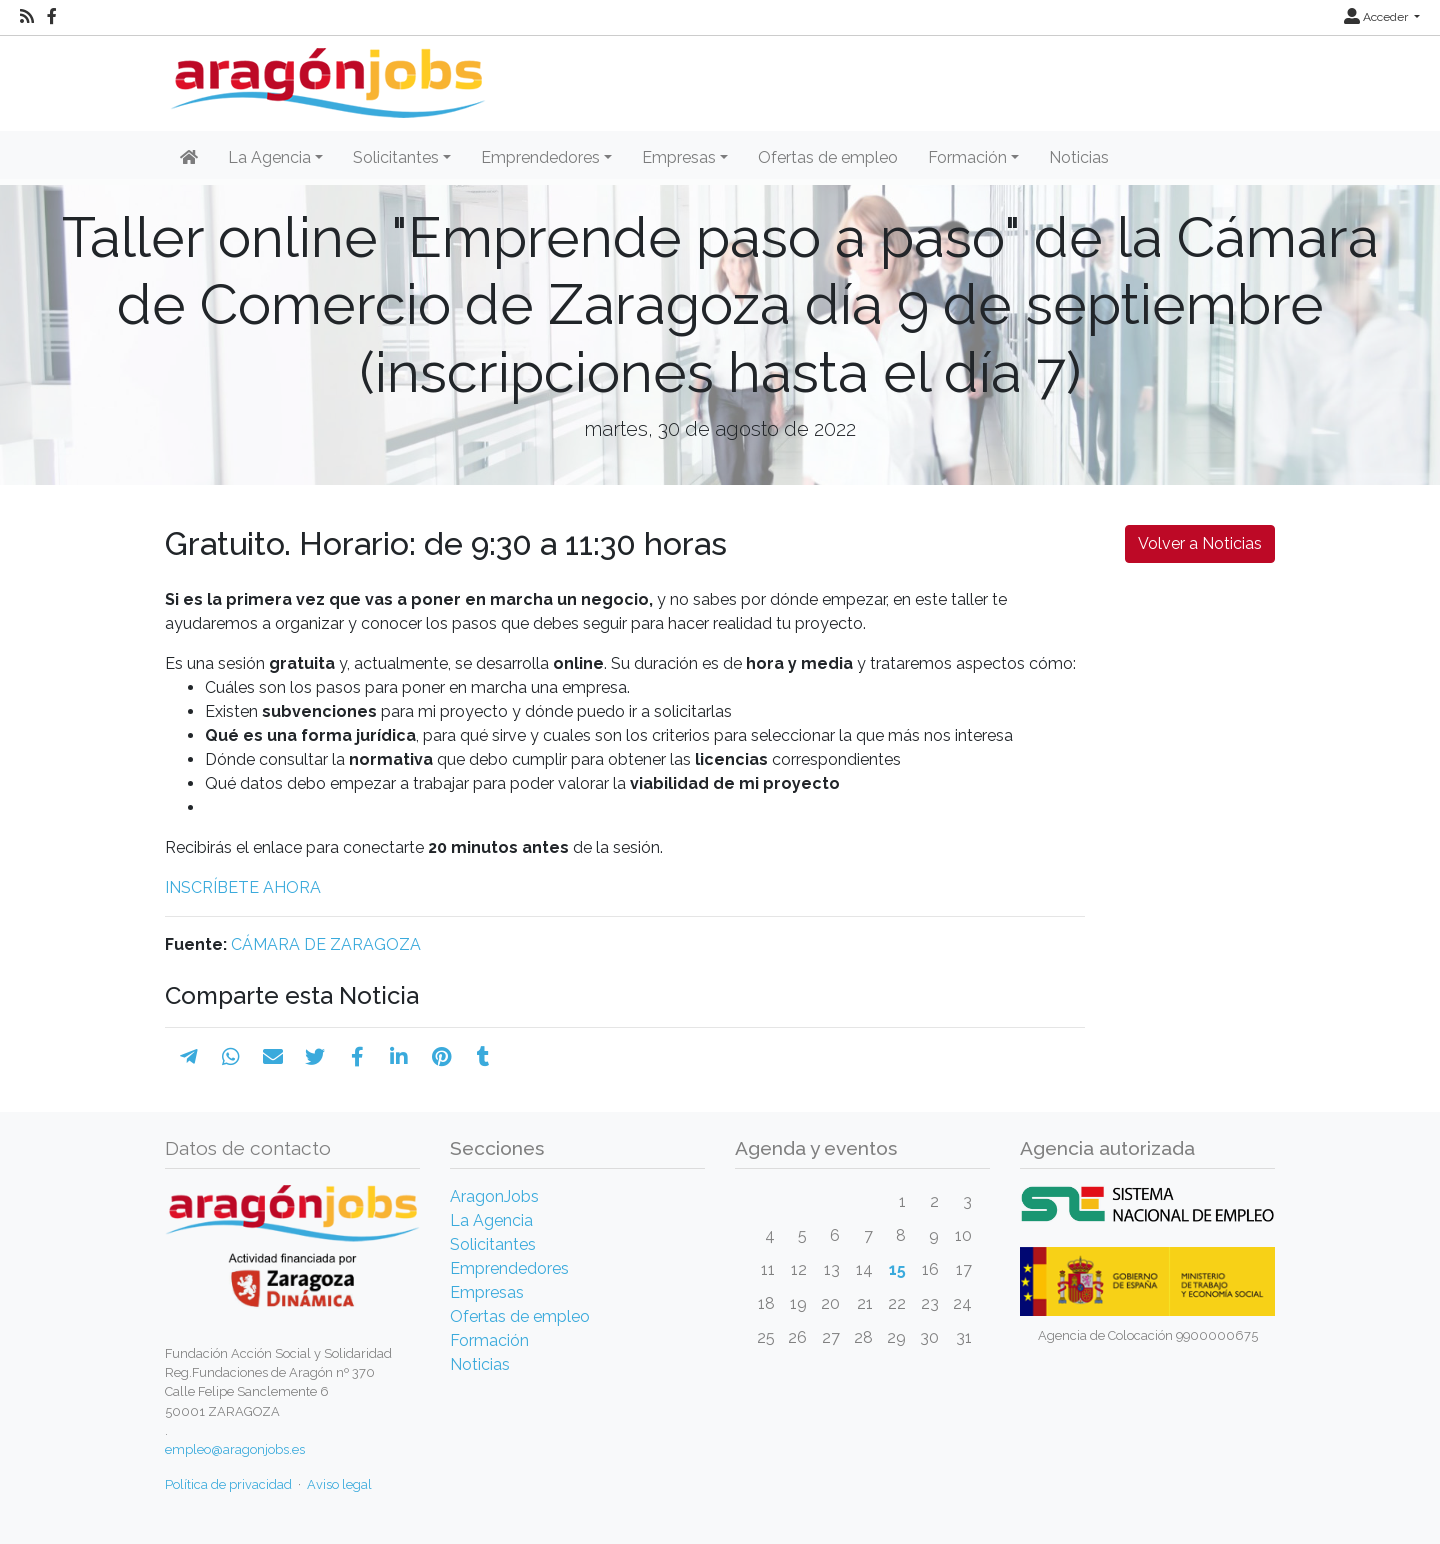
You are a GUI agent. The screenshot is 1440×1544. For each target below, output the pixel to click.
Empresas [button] (679, 157)
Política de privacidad (228, 1484)
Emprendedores (509, 1268)
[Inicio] (325, 75)
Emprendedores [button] (540, 157)
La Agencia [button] (269, 157)
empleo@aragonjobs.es (235, 1449)
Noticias (1079, 157)
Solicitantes (493, 1244)
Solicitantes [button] (396, 157)
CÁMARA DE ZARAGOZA (326, 944)
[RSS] (27, 17)
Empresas (487, 1292)
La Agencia (491, 1220)
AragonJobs (494, 1196)
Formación (489, 1340)
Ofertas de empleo (828, 157)
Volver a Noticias (1200, 543)
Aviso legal (339, 1484)
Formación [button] (967, 157)
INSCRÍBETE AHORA (243, 887)
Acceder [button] (1377, 17)
